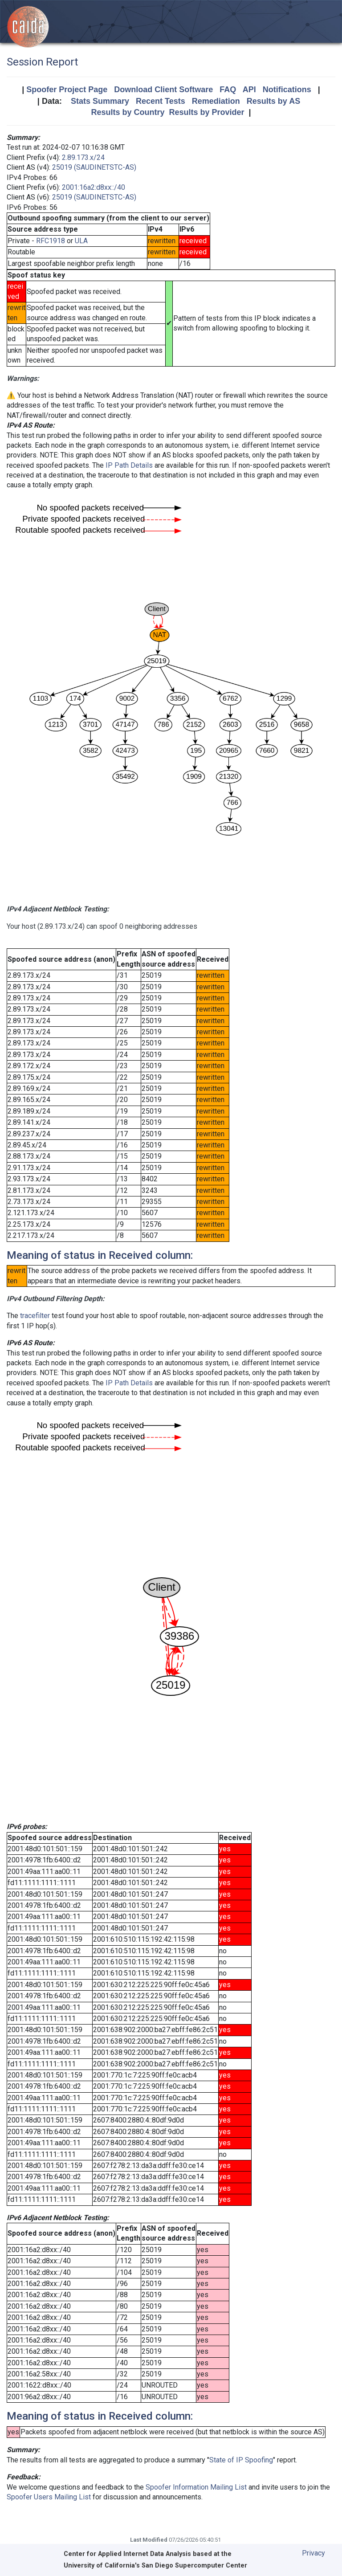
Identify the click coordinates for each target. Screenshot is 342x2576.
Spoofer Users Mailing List (49, 2497)
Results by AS (273, 101)
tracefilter (35, 1315)
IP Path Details (129, 465)
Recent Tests (160, 101)
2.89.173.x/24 (83, 157)
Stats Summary (100, 101)
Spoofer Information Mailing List (196, 2487)
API (249, 89)
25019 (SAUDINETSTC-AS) (94, 167)
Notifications (287, 89)
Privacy (313, 2553)
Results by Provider (206, 112)
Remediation (216, 101)
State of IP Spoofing (241, 2460)
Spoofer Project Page (66, 89)
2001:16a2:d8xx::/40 (93, 187)
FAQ (228, 89)
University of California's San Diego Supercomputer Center (155, 2565)
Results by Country (127, 112)
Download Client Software (163, 89)
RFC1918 (50, 241)
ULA (81, 241)
